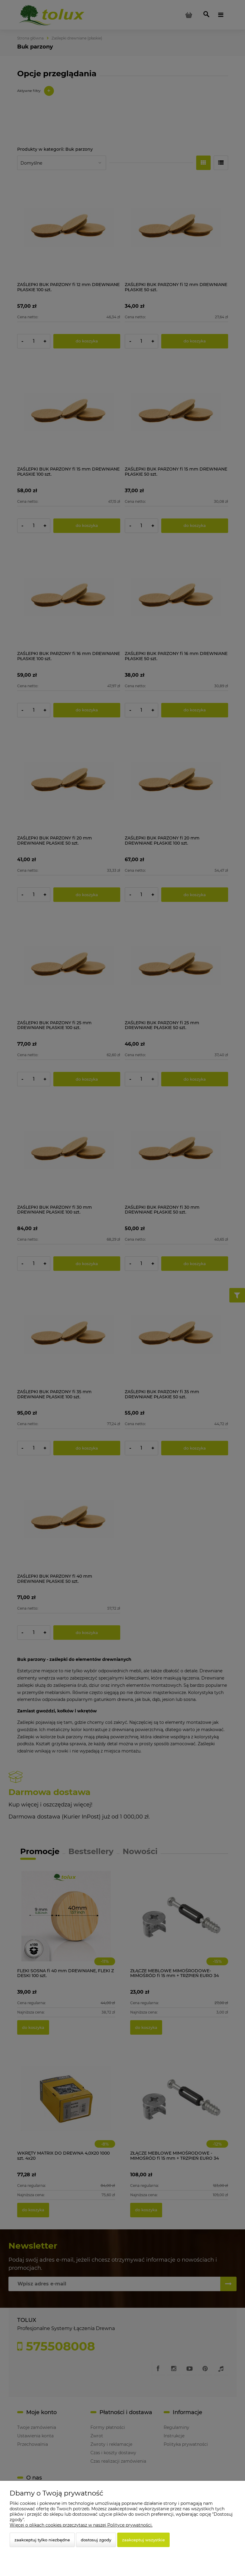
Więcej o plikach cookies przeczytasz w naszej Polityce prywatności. (81, 2525)
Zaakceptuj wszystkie (143, 2539)
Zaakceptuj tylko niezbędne (42, 2539)
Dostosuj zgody (96, 2539)
